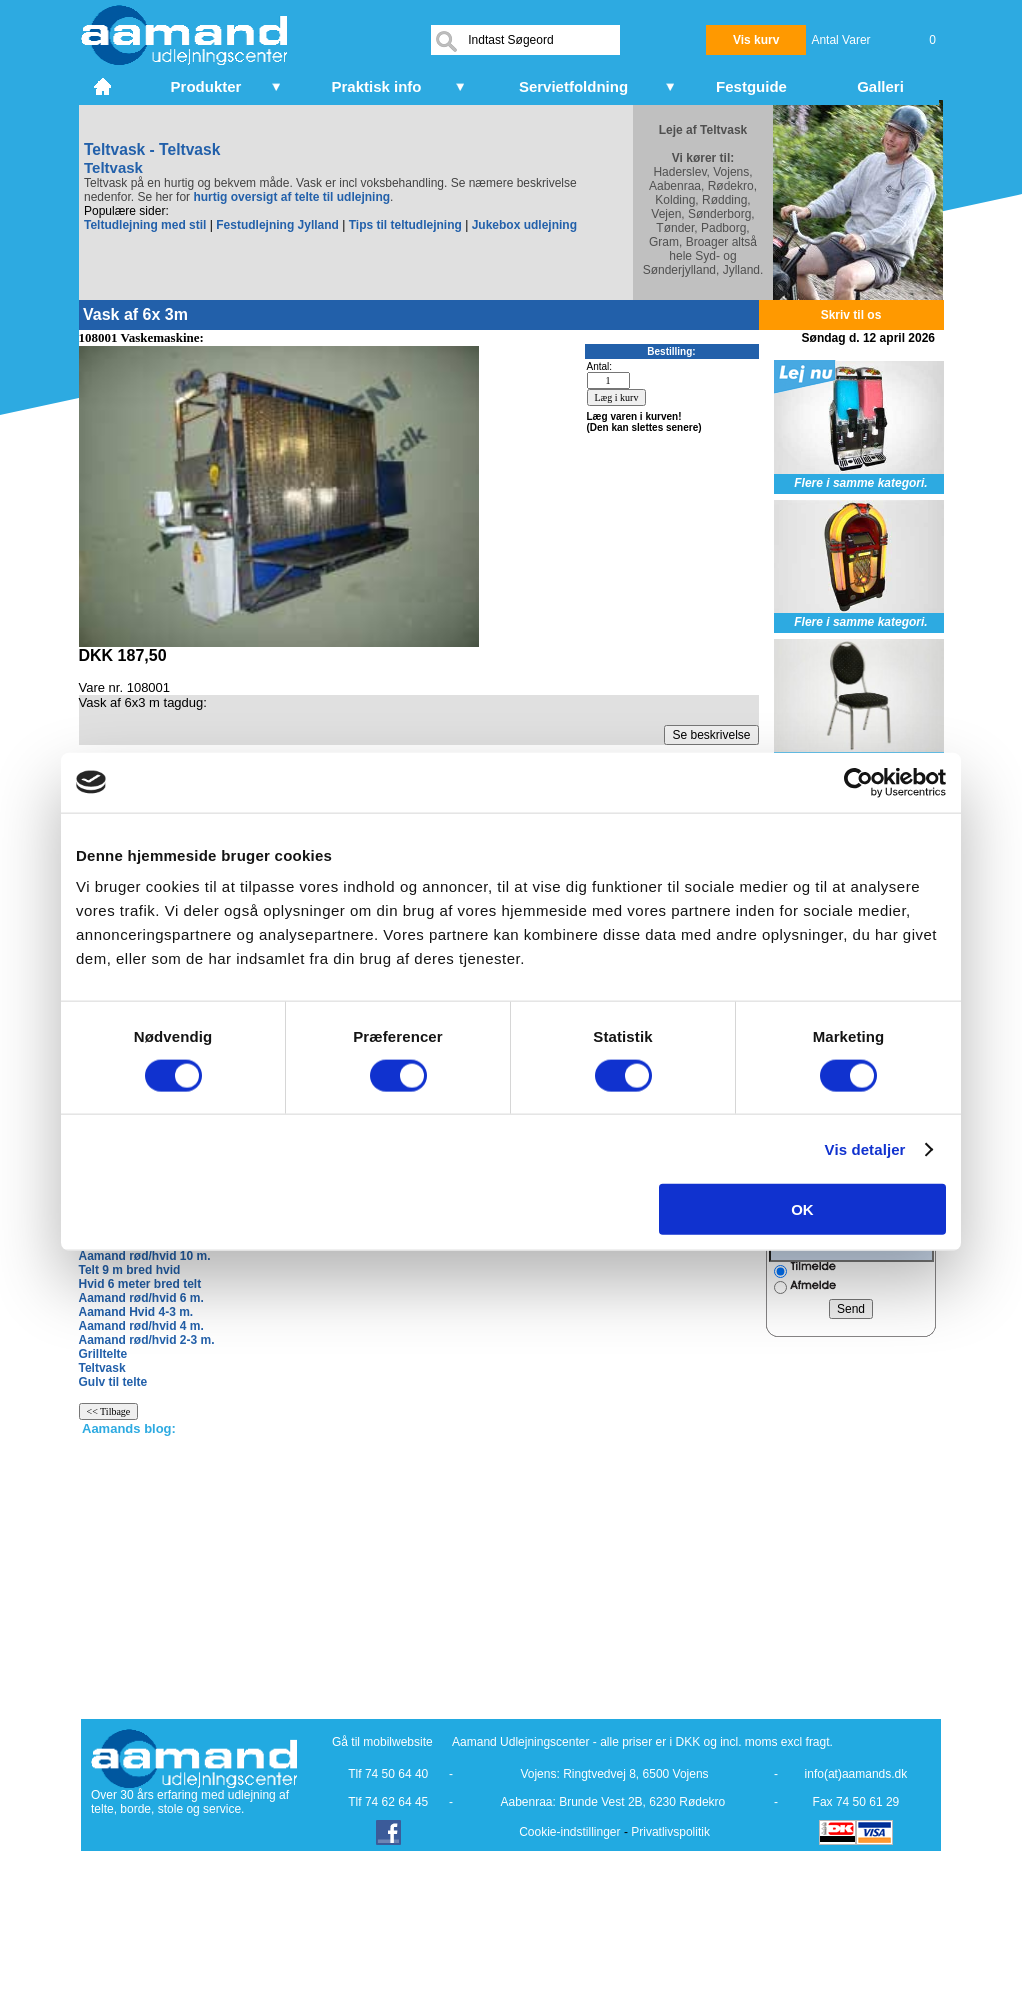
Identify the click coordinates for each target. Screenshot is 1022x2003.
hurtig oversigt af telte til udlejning (291, 197)
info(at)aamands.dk (856, 1774)
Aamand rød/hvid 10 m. (145, 1256)
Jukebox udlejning (524, 225)
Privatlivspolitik (670, 1832)
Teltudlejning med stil (145, 225)
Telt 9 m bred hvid (130, 1270)
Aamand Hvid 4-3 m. (136, 1312)
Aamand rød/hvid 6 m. (141, 1298)
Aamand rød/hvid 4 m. (141, 1326)
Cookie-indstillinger (569, 1832)
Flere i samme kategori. (860, 483)
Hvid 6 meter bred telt (140, 1284)
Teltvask (102, 1368)
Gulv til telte (113, 1382)
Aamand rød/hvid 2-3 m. (147, 1340)
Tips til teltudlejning (405, 225)
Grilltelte (103, 1354)
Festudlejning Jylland (277, 225)
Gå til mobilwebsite (382, 1742)
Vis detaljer (865, 1148)
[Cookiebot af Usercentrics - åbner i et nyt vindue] (858, 782)
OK (802, 1209)
